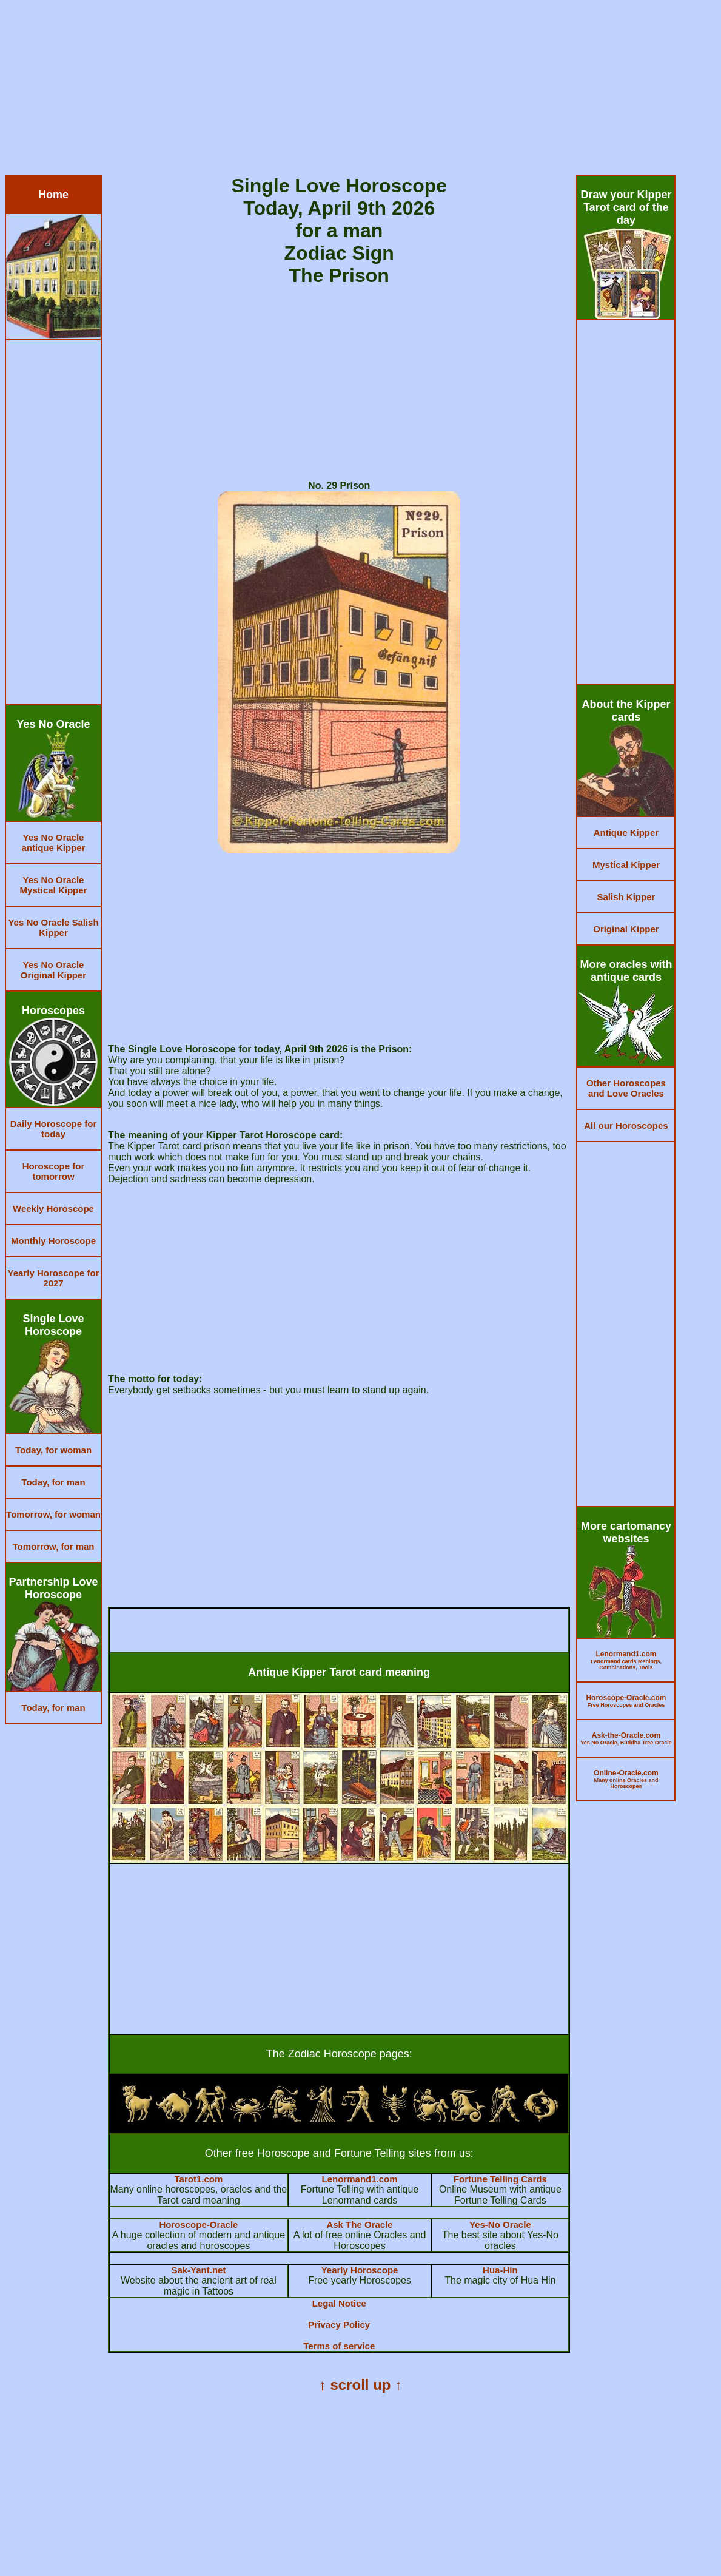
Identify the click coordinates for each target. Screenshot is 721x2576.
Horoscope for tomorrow (53, 1171)
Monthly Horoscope (53, 1241)
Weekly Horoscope (53, 1208)
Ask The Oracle (359, 2224)
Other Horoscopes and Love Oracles (626, 1088)
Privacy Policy (339, 2324)
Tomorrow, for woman (53, 1514)
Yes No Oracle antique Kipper (53, 842)
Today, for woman (53, 1450)
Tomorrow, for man (54, 1546)
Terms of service (339, 2346)
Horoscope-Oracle (198, 2224)
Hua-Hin (500, 2270)
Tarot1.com (199, 2179)
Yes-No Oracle (500, 2224)
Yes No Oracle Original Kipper (53, 970)
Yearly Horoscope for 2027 (53, 1278)
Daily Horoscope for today (53, 1128)
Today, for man (53, 1482)
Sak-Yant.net (198, 2270)
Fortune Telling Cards (500, 2179)
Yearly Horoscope (359, 2270)
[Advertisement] (360, 90)
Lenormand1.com (360, 2179)
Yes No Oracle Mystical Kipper (53, 885)
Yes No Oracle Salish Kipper (53, 927)
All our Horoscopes (626, 1125)
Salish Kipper (626, 897)
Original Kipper (626, 929)
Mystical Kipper (626, 864)
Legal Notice (339, 2303)
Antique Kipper (626, 832)
